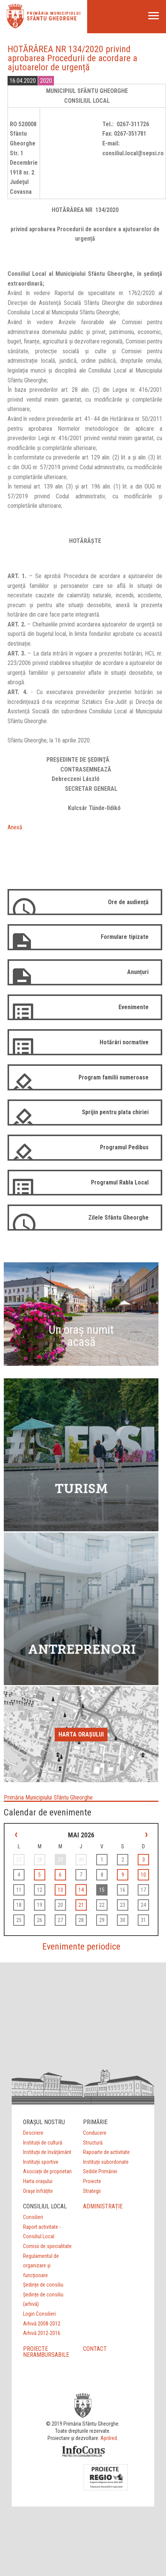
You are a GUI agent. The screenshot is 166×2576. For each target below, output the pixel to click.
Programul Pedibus (124, 1147)
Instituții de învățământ (47, 2152)
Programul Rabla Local (120, 1182)
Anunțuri (138, 972)
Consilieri (33, 2217)
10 (143, 1875)
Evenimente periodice (81, 1946)
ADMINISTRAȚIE (103, 2206)
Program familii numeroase (113, 1077)
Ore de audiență (128, 902)
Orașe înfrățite (38, 2191)
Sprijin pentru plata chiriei (115, 1112)
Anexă (15, 827)
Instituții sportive (40, 2162)
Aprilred (108, 2438)
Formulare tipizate (125, 936)
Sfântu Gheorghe (52, 18)
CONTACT (95, 2348)
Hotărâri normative (124, 1042)
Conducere (94, 2133)
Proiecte (92, 2181)
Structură (93, 2143)
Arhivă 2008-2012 (41, 2324)
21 (81, 1905)
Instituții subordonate (106, 2162)
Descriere (33, 2133)
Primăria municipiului (54, 13)
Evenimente (133, 1007)
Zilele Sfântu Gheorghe (118, 1217)
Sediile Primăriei (100, 2171)
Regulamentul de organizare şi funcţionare (41, 2265)
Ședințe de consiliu (43, 2285)
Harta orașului (81, 1734)
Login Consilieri (39, 2314)
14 (81, 1890)
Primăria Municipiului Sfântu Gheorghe (48, 1797)
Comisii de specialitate (47, 2246)
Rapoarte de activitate (106, 2152)
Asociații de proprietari (47, 2171)
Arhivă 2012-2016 (41, 2333)
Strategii (92, 2191)
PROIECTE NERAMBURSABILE (46, 2351)
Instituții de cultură (42, 2143)
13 (60, 1890)
